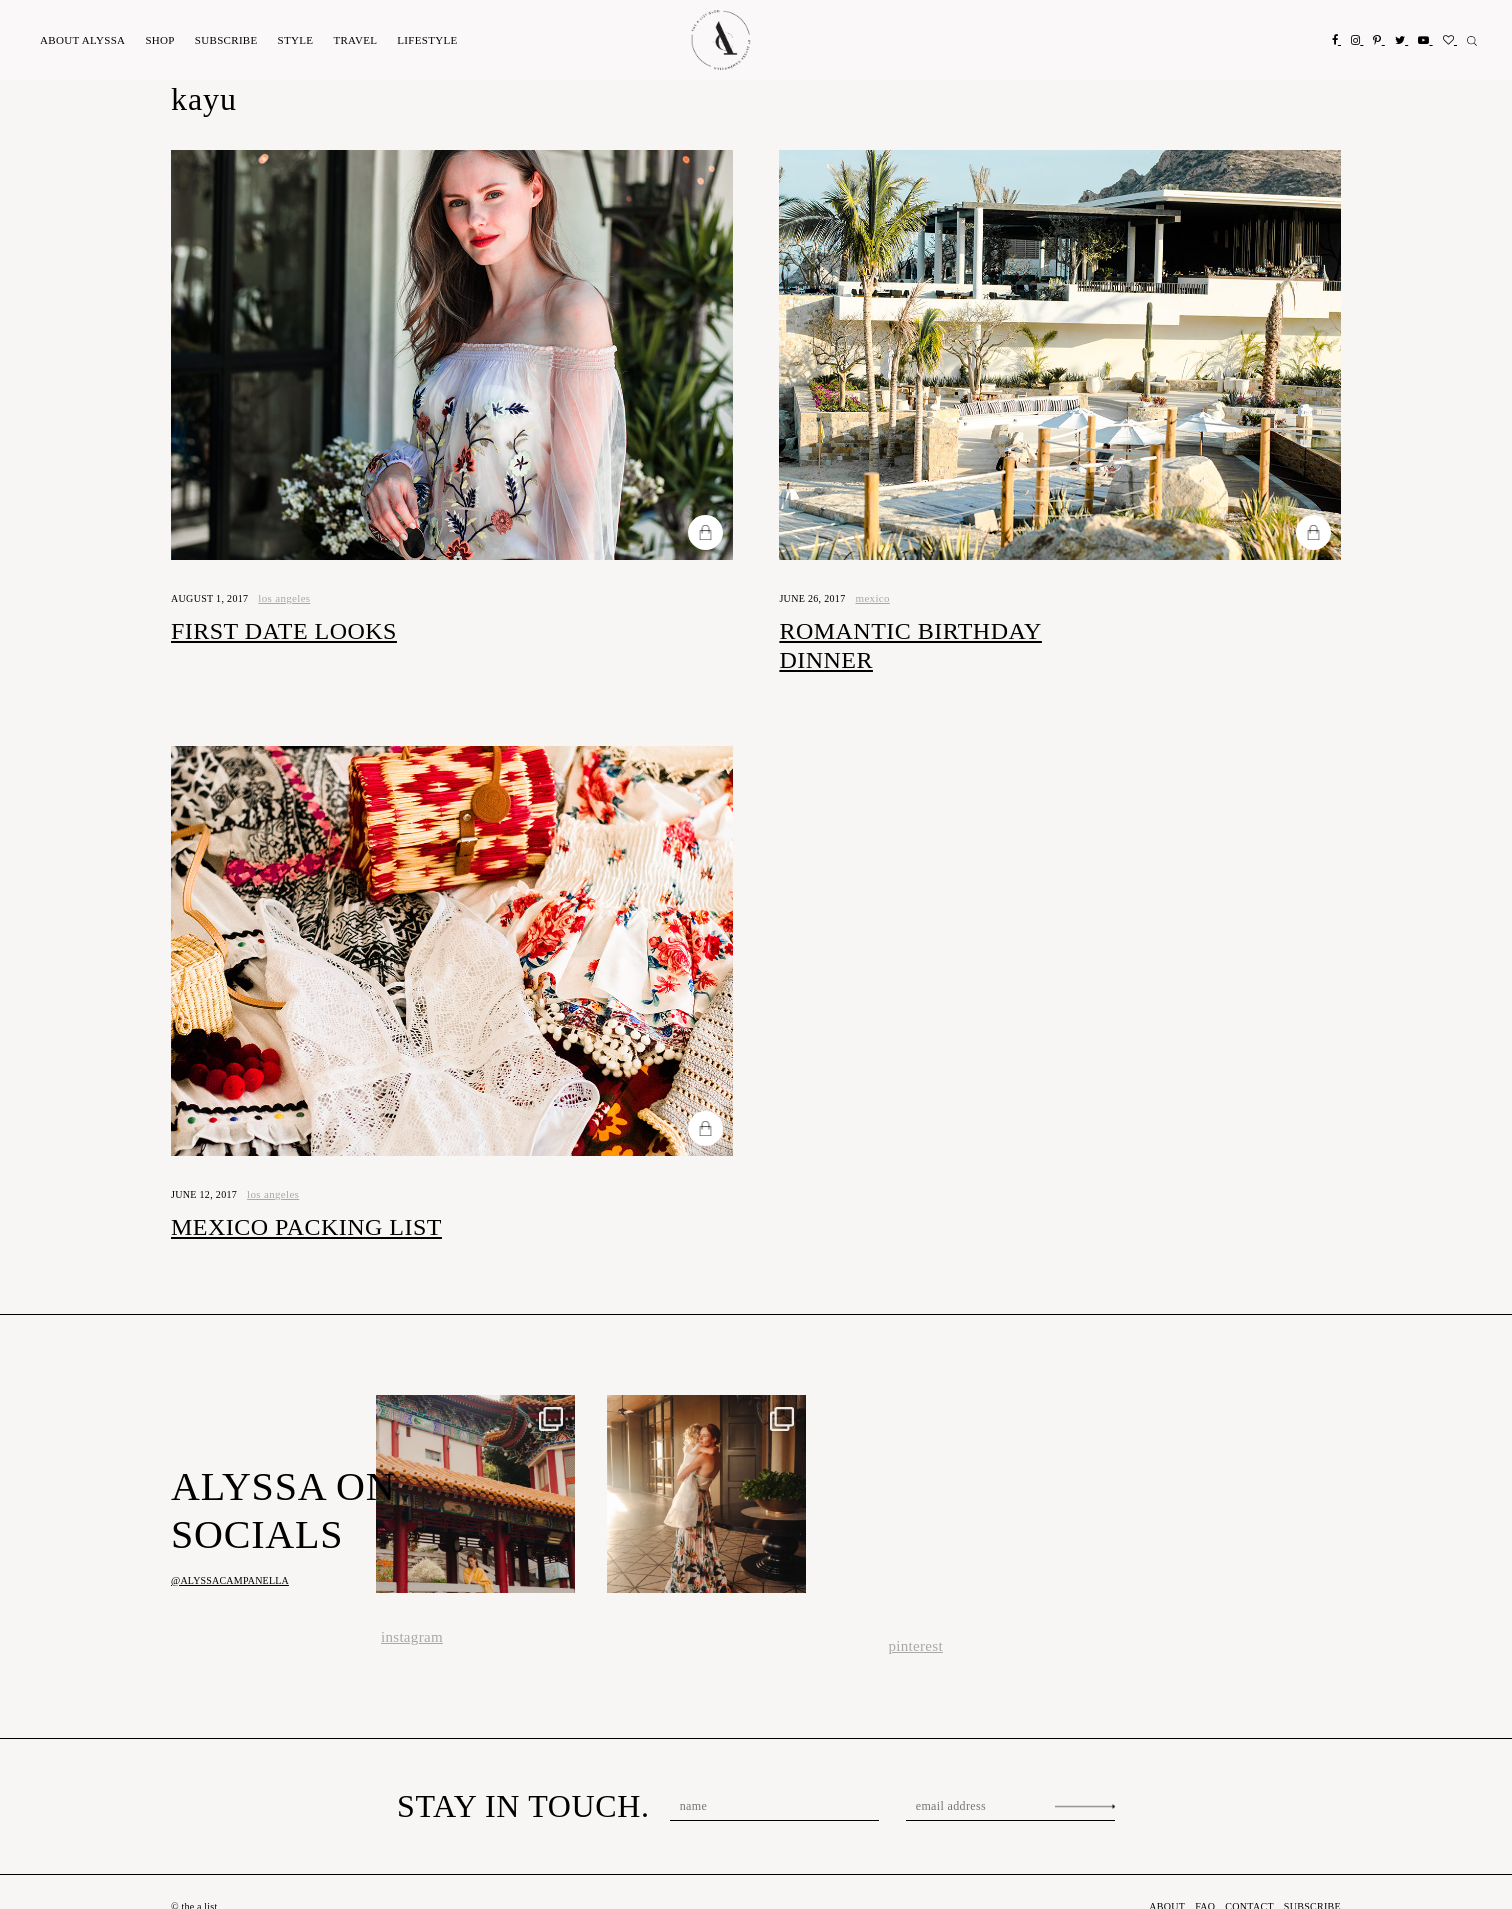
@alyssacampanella (229, 1551)
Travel (351, 40)
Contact (1244, 1877)
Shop (158, 40)
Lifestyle (421, 40)
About (81, 40)
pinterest (914, 1618)
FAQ (1195, 1877)
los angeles (289, 598)
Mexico (880, 598)
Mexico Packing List (298, 1198)
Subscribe (224, 40)
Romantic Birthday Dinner (953, 631)
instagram (410, 1609)
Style (292, 40)
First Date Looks (273, 631)
